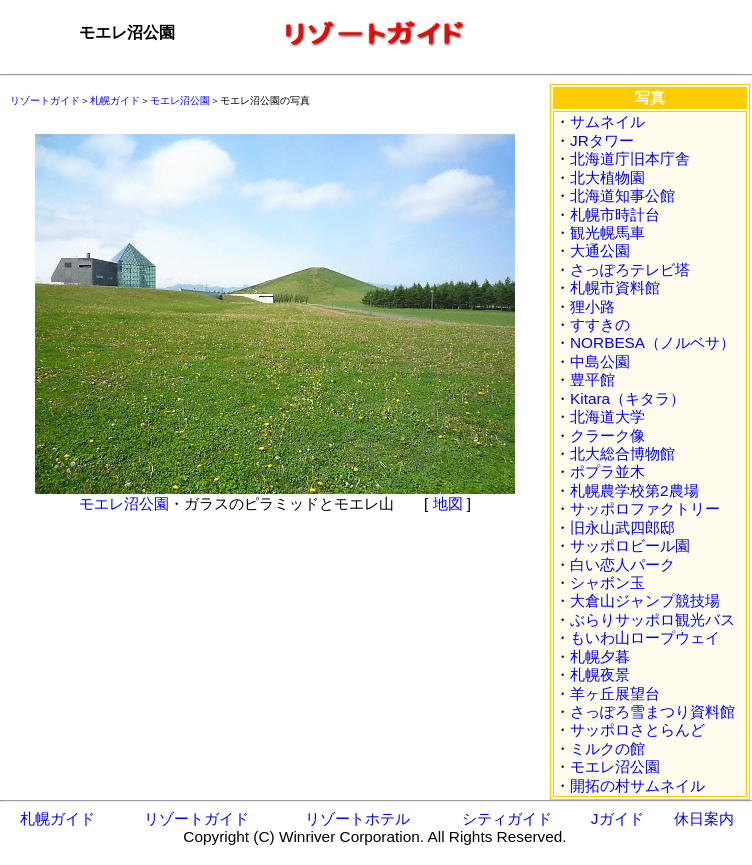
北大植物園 (607, 177)
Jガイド (617, 818)
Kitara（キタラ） (627, 398)
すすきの (600, 324)
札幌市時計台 (615, 214)
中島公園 (600, 361)
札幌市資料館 (615, 287)
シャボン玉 (607, 582)
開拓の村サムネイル (637, 785)
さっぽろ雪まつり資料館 (652, 711)
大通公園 (600, 250)
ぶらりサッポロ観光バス (652, 619)
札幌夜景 (600, 674)
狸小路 (592, 306)
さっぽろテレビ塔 (630, 269)
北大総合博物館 (622, 453)
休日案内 (704, 818)
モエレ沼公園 (180, 100)
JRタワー (602, 140)
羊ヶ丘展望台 (615, 693)
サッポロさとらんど (637, 729)
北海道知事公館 (622, 195)
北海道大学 (607, 416)
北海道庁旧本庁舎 (630, 158)
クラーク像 (607, 435)
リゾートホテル (357, 818)
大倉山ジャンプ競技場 (645, 600)
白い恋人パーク (622, 564)
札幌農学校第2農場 (634, 490)
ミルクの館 (607, 748)
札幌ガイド (115, 100)
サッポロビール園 (630, 545)
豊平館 (592, 379)
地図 (448, 503)
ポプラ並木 (607, 471)
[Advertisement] (150, 619)
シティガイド (507, 818)
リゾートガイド (45, 100)
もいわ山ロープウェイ (645, 637)
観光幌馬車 (607, 232)
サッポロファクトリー (645, 508)
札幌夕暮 (600, 656)
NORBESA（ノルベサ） (652, 342)
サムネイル (607, 121)
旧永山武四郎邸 (622, 527)
